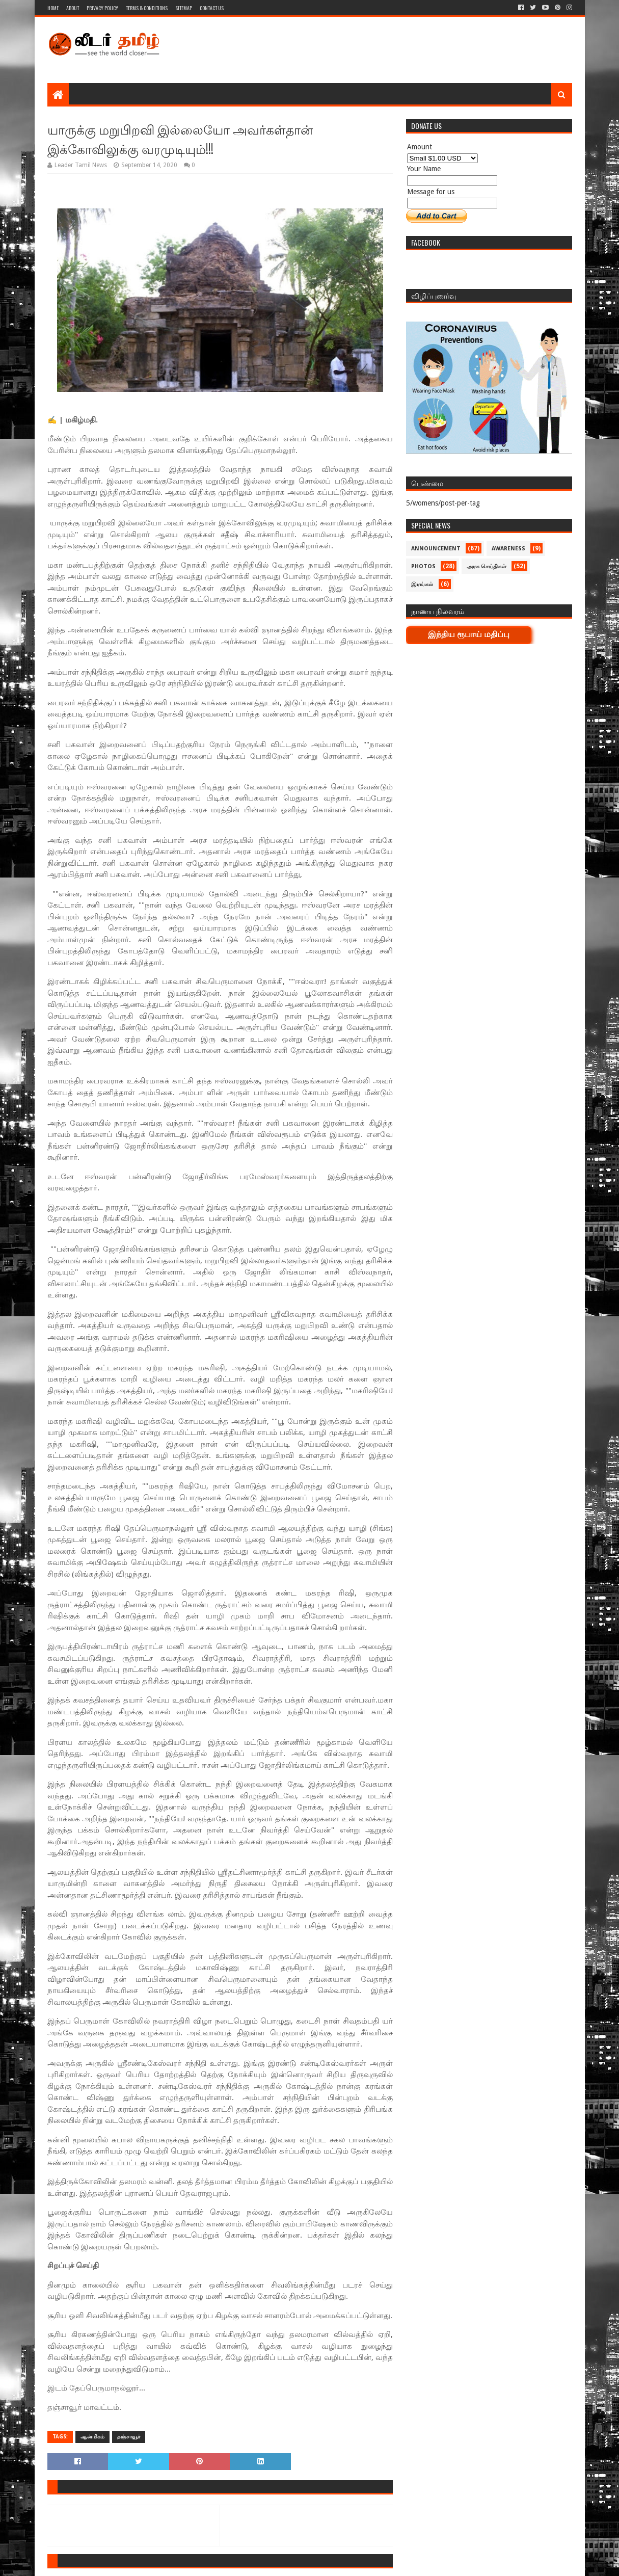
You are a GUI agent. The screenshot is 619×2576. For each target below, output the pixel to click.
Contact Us (212, 8)
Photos (423, 566)
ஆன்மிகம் (92, 2436)
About (72, 8)
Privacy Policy (102, 8)
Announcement (436, 548)
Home (53, 8)
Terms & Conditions (147, 8)
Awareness (508, 548)
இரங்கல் (422, 584)
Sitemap (183, 8)
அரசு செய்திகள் (486, 566)
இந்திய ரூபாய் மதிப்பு (468, 634)
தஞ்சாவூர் (128, 2436)
